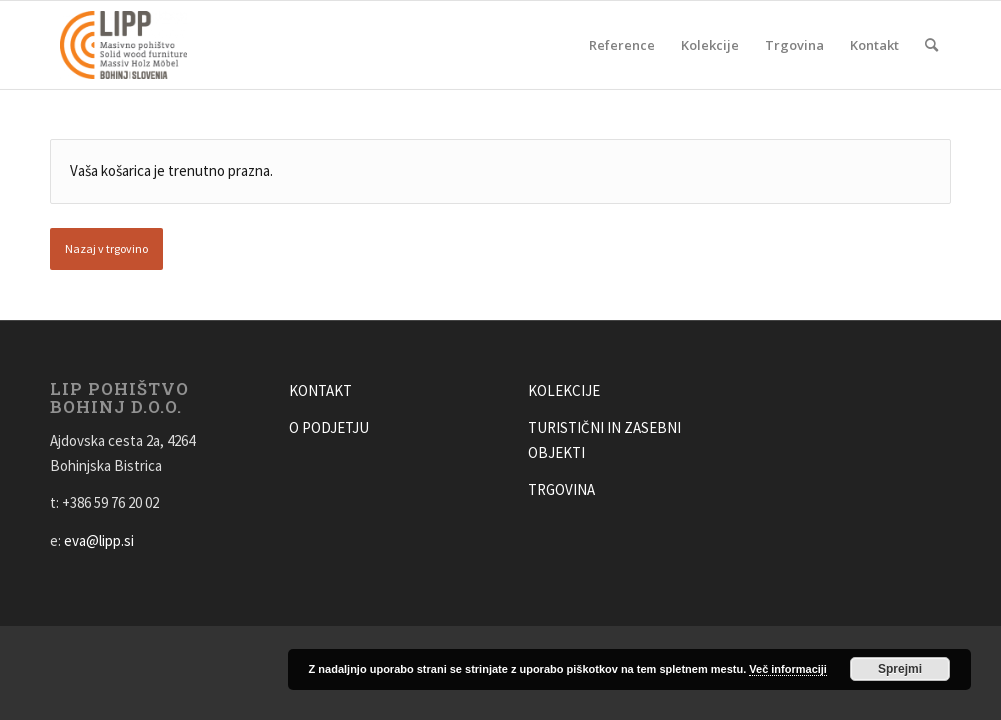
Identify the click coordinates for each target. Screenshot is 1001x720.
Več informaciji (788, 669)
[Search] (931, 45)
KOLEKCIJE (564, 390)
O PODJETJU (329, 427)
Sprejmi (900, 669)
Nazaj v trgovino (106, 248)
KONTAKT (320, 390)
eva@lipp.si (99, 540)
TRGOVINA (561, 489)
